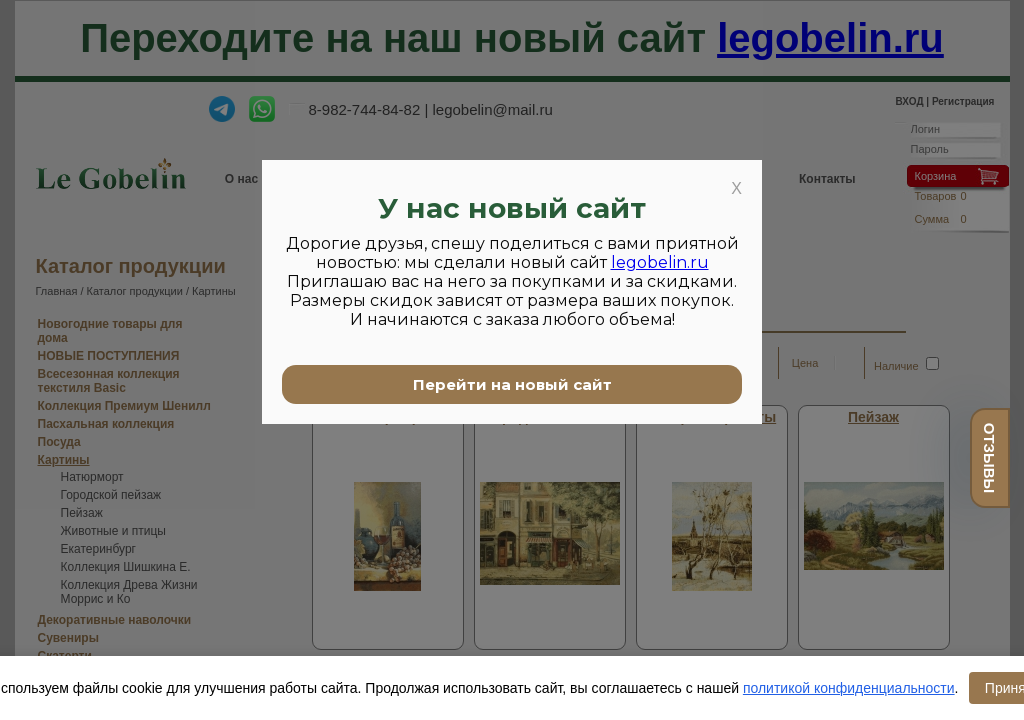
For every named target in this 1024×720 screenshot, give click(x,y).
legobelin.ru (660, 262)
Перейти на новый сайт (512, 384)
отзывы (989, 458)
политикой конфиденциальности (849, 688)
